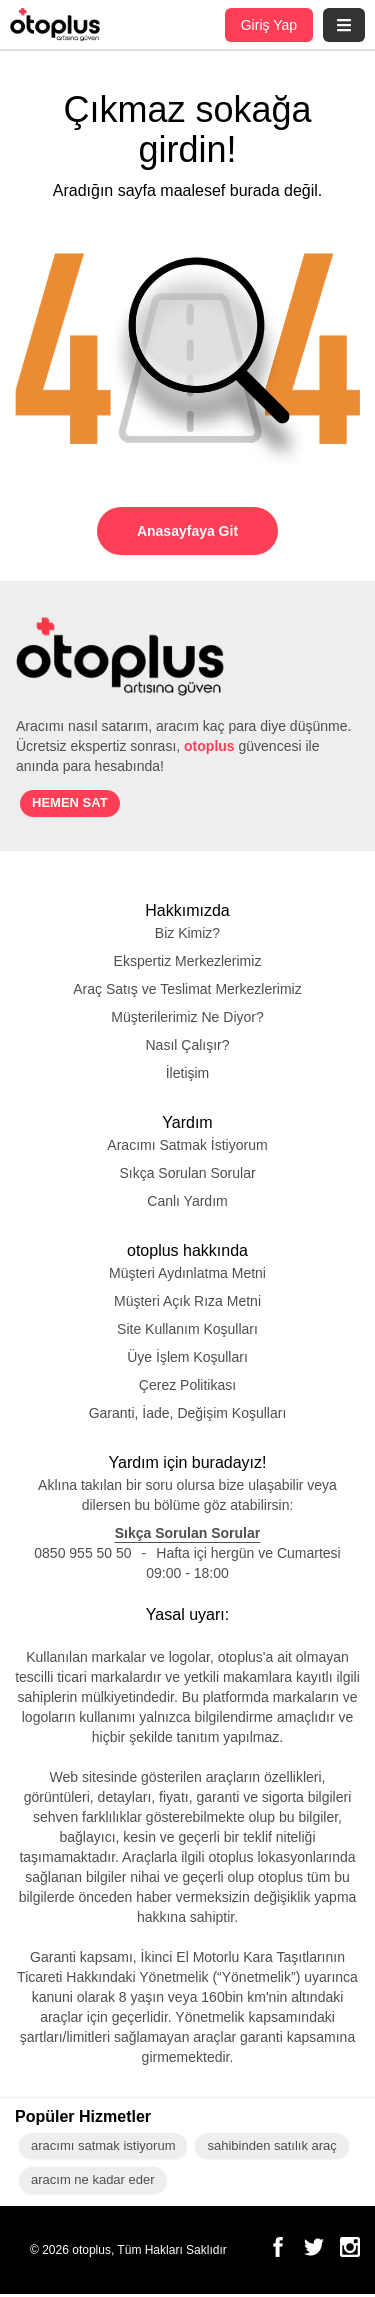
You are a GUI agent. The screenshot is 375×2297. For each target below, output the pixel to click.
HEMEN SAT (65, 804)
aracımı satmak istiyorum (102, 2148)
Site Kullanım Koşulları (188, 1331)
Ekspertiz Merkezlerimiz (188, 963)
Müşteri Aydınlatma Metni (188, 1275)
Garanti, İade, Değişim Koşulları (188, 1415)
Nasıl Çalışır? (188, 1047)
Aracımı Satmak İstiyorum (188, 1147)
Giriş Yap (267, 24)
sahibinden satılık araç (269, 2148)
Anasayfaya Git (188, 530)
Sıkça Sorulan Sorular (188, 1175)
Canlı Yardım (188, 1203)
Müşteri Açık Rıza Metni (188, 1303)
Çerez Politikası (187, 1387)
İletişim (187, 1075)
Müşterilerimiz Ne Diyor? (187, 1019)
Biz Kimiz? (188, 935)
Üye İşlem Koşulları (188, 1359)
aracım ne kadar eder (91, 2182)
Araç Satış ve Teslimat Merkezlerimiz (187, 991)
